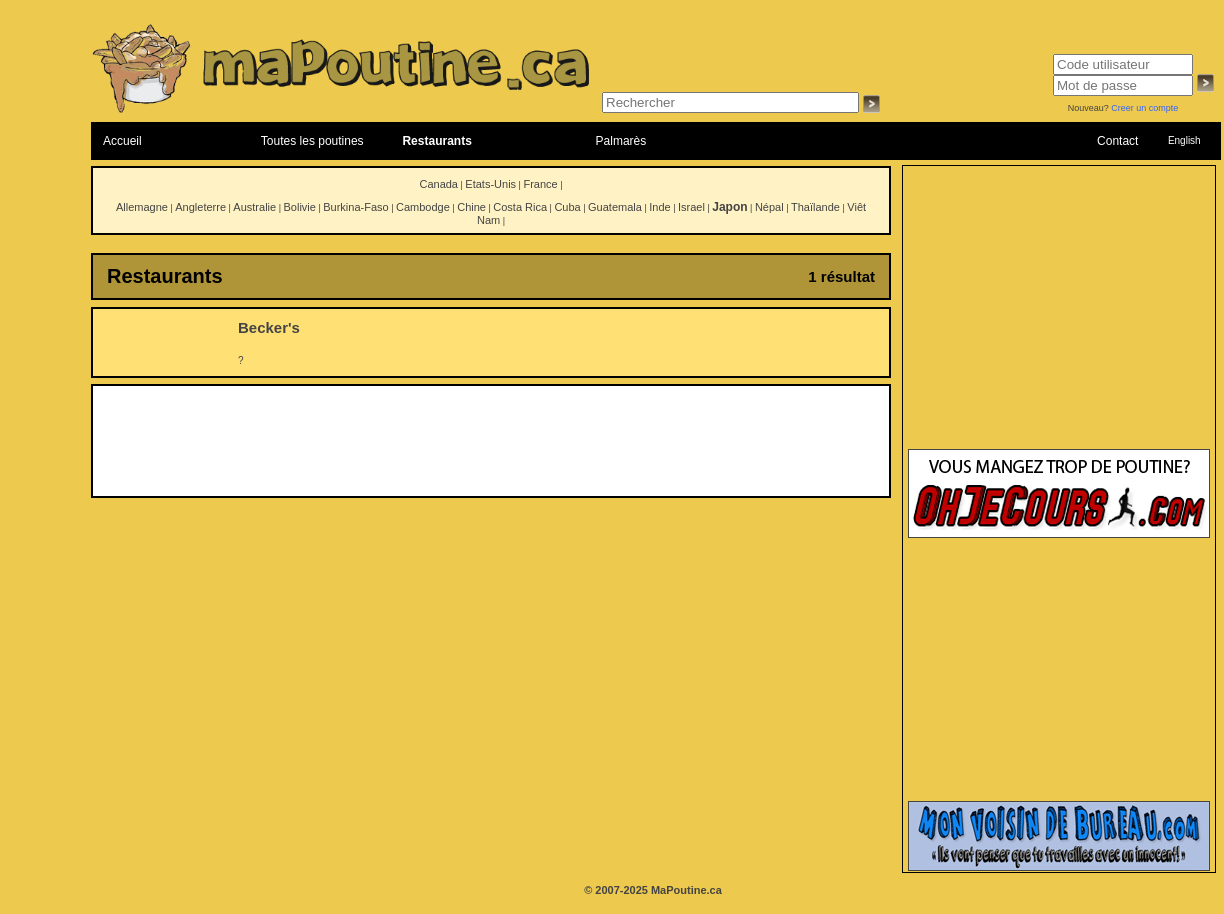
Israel (691, 207)
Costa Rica (520, 207)
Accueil (122, 141)
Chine (471, 207)
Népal (769, 207)
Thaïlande (815, 207)
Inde (659, 207)
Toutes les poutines (312, 141)
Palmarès (621, 141)
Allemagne (142, 207)
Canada (438, 184)
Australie (254, 207)
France (540, 184)
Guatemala (615, 207)
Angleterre (200, 207)
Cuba (567, 207)
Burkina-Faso (355, 207)
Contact (1117, 141)
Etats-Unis (490, 184)
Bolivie (300, 207)
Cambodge (423, 207)
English (1184, 140)
